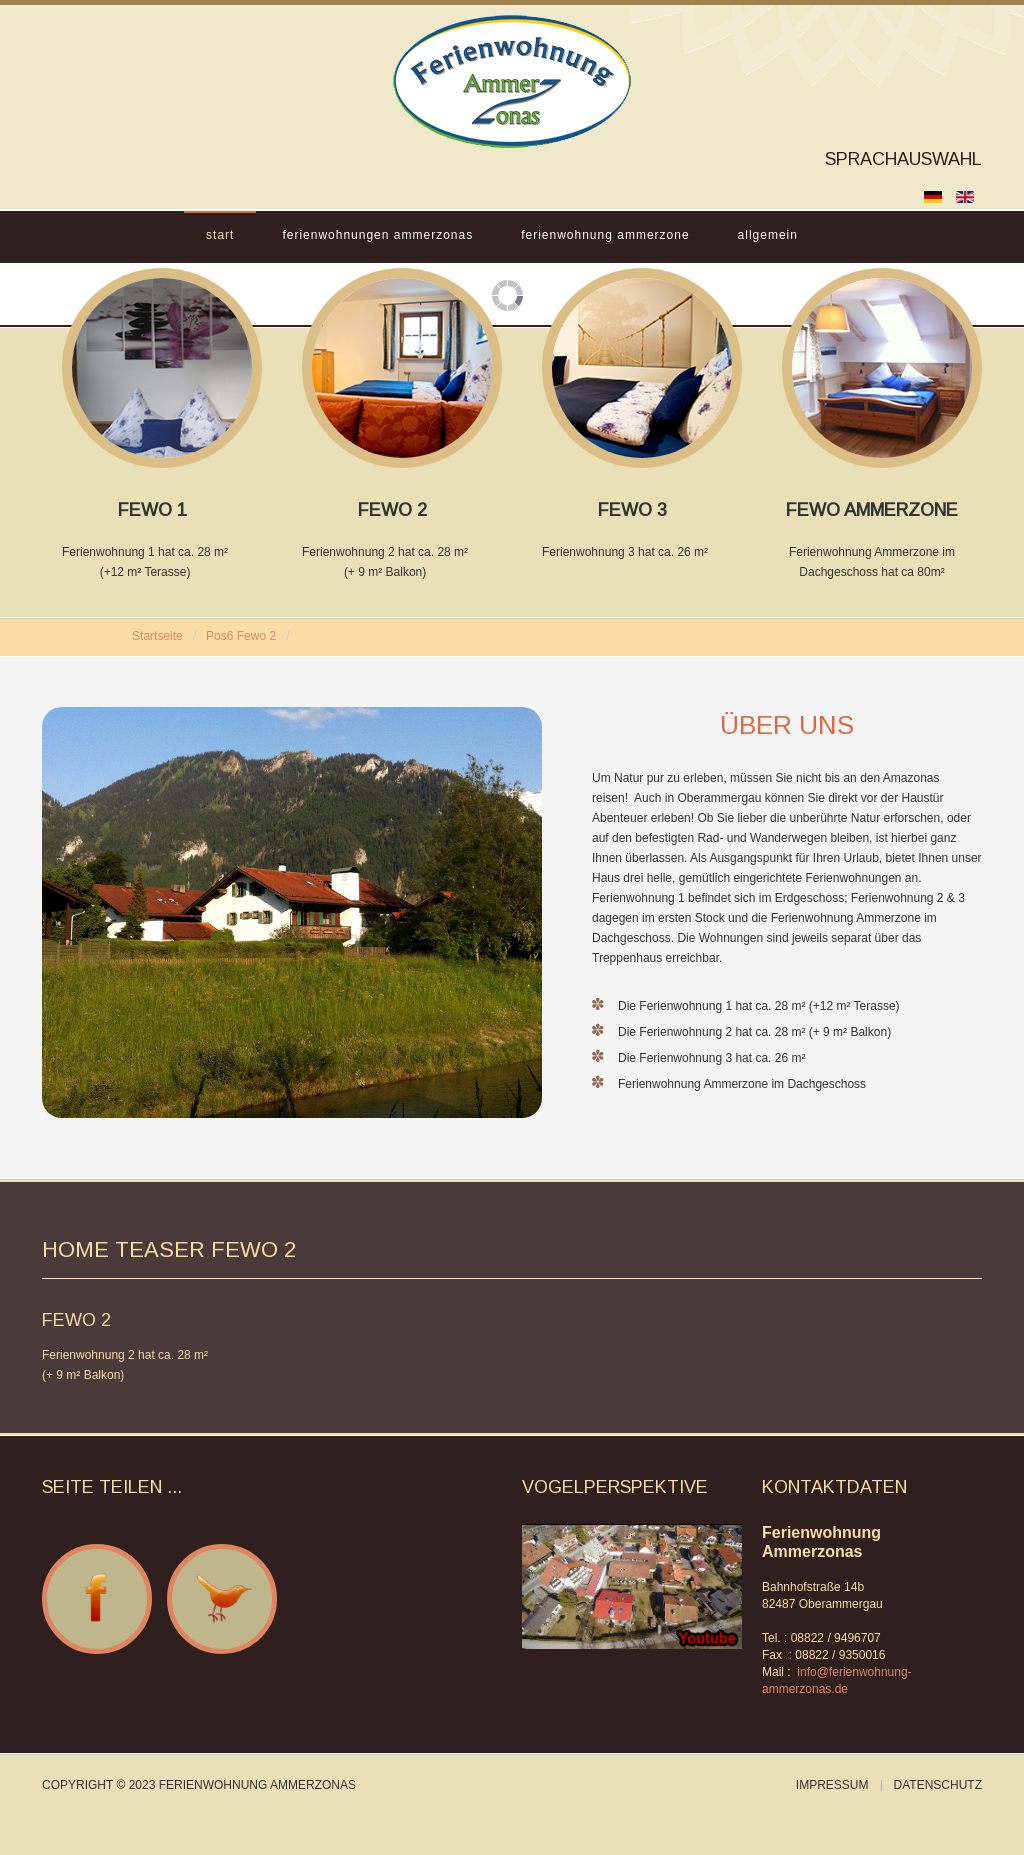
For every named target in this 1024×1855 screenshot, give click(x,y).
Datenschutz (938, 1785)
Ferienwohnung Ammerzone (605, 235)
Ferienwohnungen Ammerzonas (377, 235)
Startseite (157, 636)
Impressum (832, 1785)
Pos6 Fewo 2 (241, 636)
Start (220, 235)
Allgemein (768, 235)
